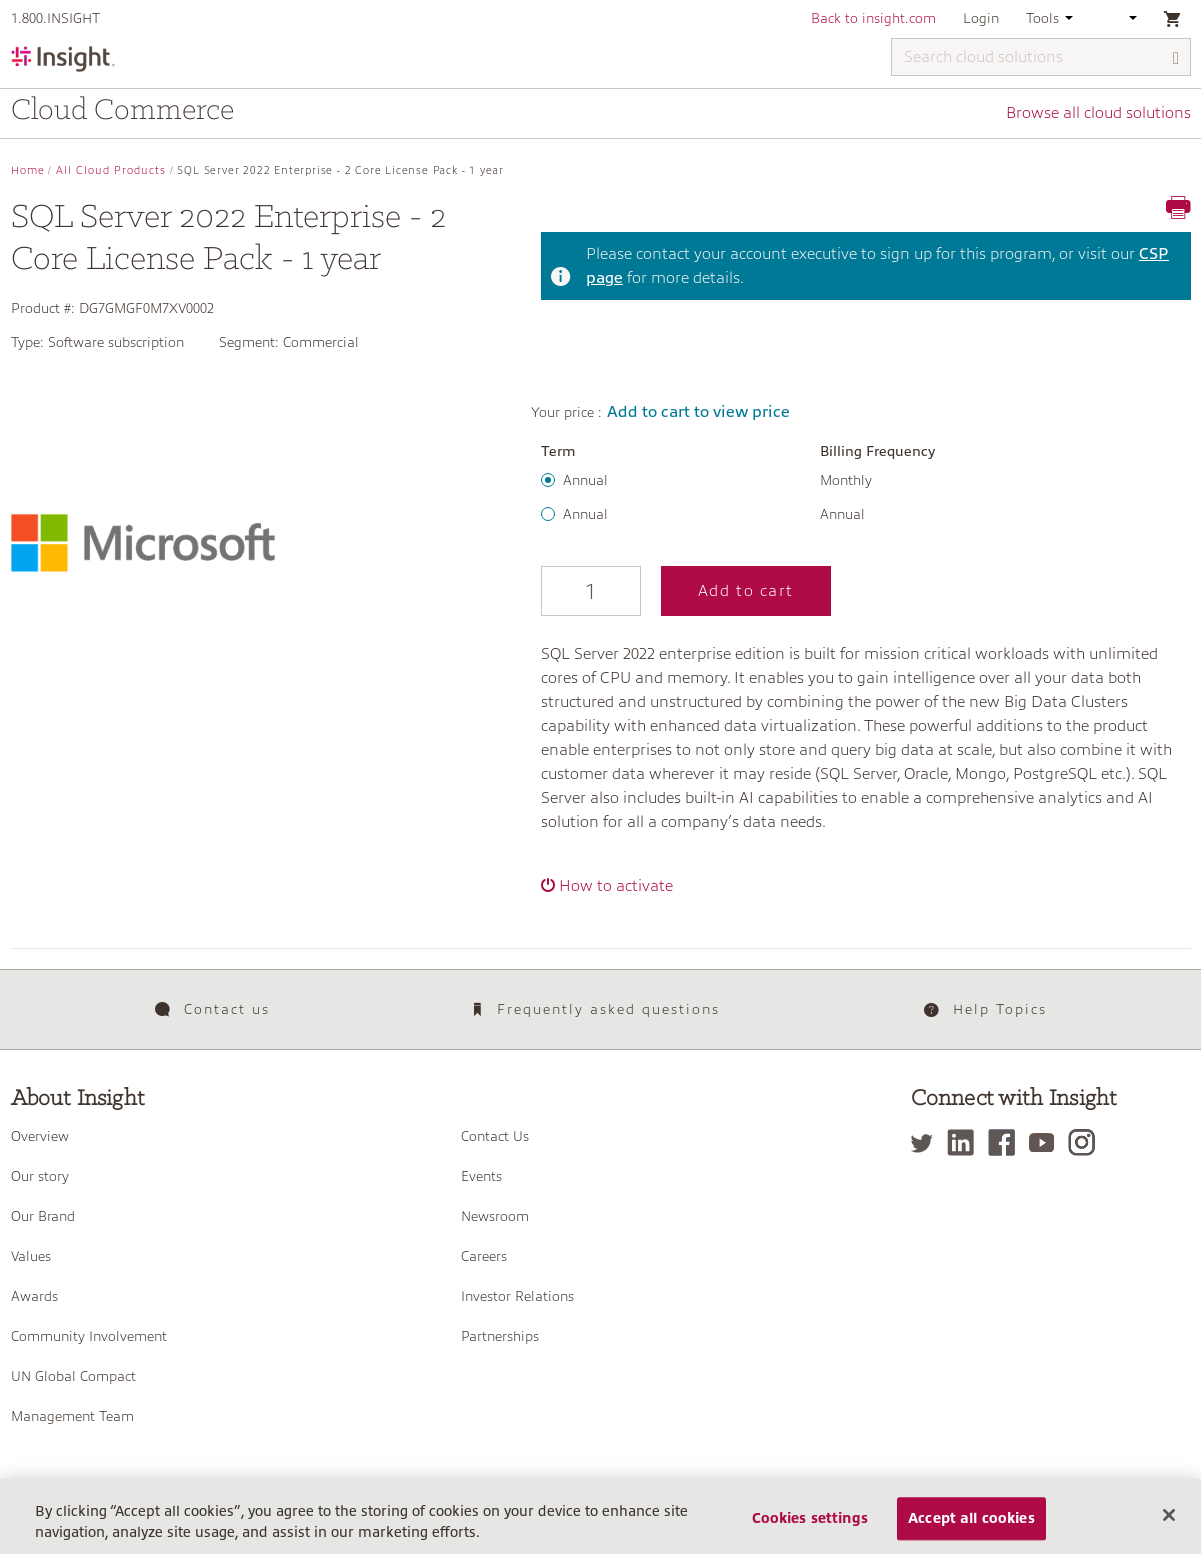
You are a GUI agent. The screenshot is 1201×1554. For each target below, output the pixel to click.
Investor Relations (517, 1296)
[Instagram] (1086, 1142)
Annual (585, 480)
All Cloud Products (111, 170)
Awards (34, 1296)
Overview (40, 1136)
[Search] (1177, 58)
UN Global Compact (73, 1376)
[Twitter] (927, 1142)
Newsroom (495, 1216)
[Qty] (591, 591)
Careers (484, 1256)
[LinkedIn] (965, 1142)
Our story (40, 1176)
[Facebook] (1006, 1142)
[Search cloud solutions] (1041, 57)
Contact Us (495, 1136)
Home (28, 170)
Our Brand (43, 1216)
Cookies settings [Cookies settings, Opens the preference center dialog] (810, 1527)
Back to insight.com (873, 18)
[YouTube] (1046, 1142)
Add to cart (746, 591)
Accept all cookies (971, 1527)
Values (31, 1256)
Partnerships (500, 1336)
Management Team (72, 1416)
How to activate (616, 886)
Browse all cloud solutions (1098, 113)
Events (481, 1176)
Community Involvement (89, 1336)
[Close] (1169, 1524)
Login (981, 18)
